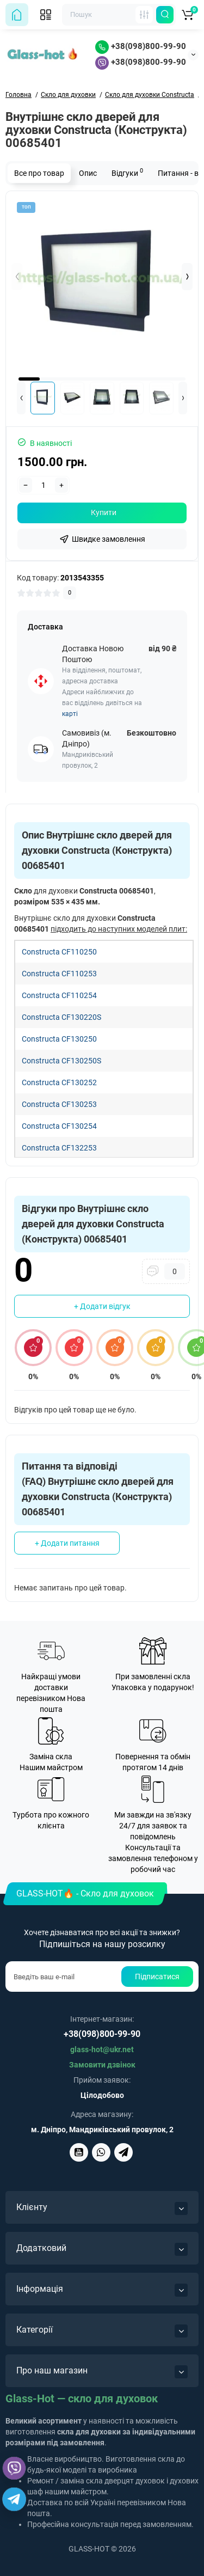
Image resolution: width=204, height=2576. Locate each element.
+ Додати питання (67, 1543)
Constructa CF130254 (59, 1126)
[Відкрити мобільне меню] (46, 14)
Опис (88, 173)
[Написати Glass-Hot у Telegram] (123, 2152)
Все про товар (39, 173)
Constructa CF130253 (59, 1104)
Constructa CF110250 (59, 951)
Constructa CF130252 (59, 1082)
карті (70, 714)
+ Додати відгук (102, 1306)
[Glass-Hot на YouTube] (79, 2152)
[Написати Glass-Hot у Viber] (101, 2152)
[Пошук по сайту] (165, 14)
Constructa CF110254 (59, 995)
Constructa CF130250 (59, 1039)
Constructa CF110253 (59, 973)
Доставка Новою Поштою (92, 654)
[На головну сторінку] (16, 14)
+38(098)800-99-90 (140, 46)
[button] (187, 276)
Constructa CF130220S (61, 1017)
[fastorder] (102, 539)
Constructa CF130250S (61, 1060)
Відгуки (127, 172)
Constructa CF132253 (59, 1147)
